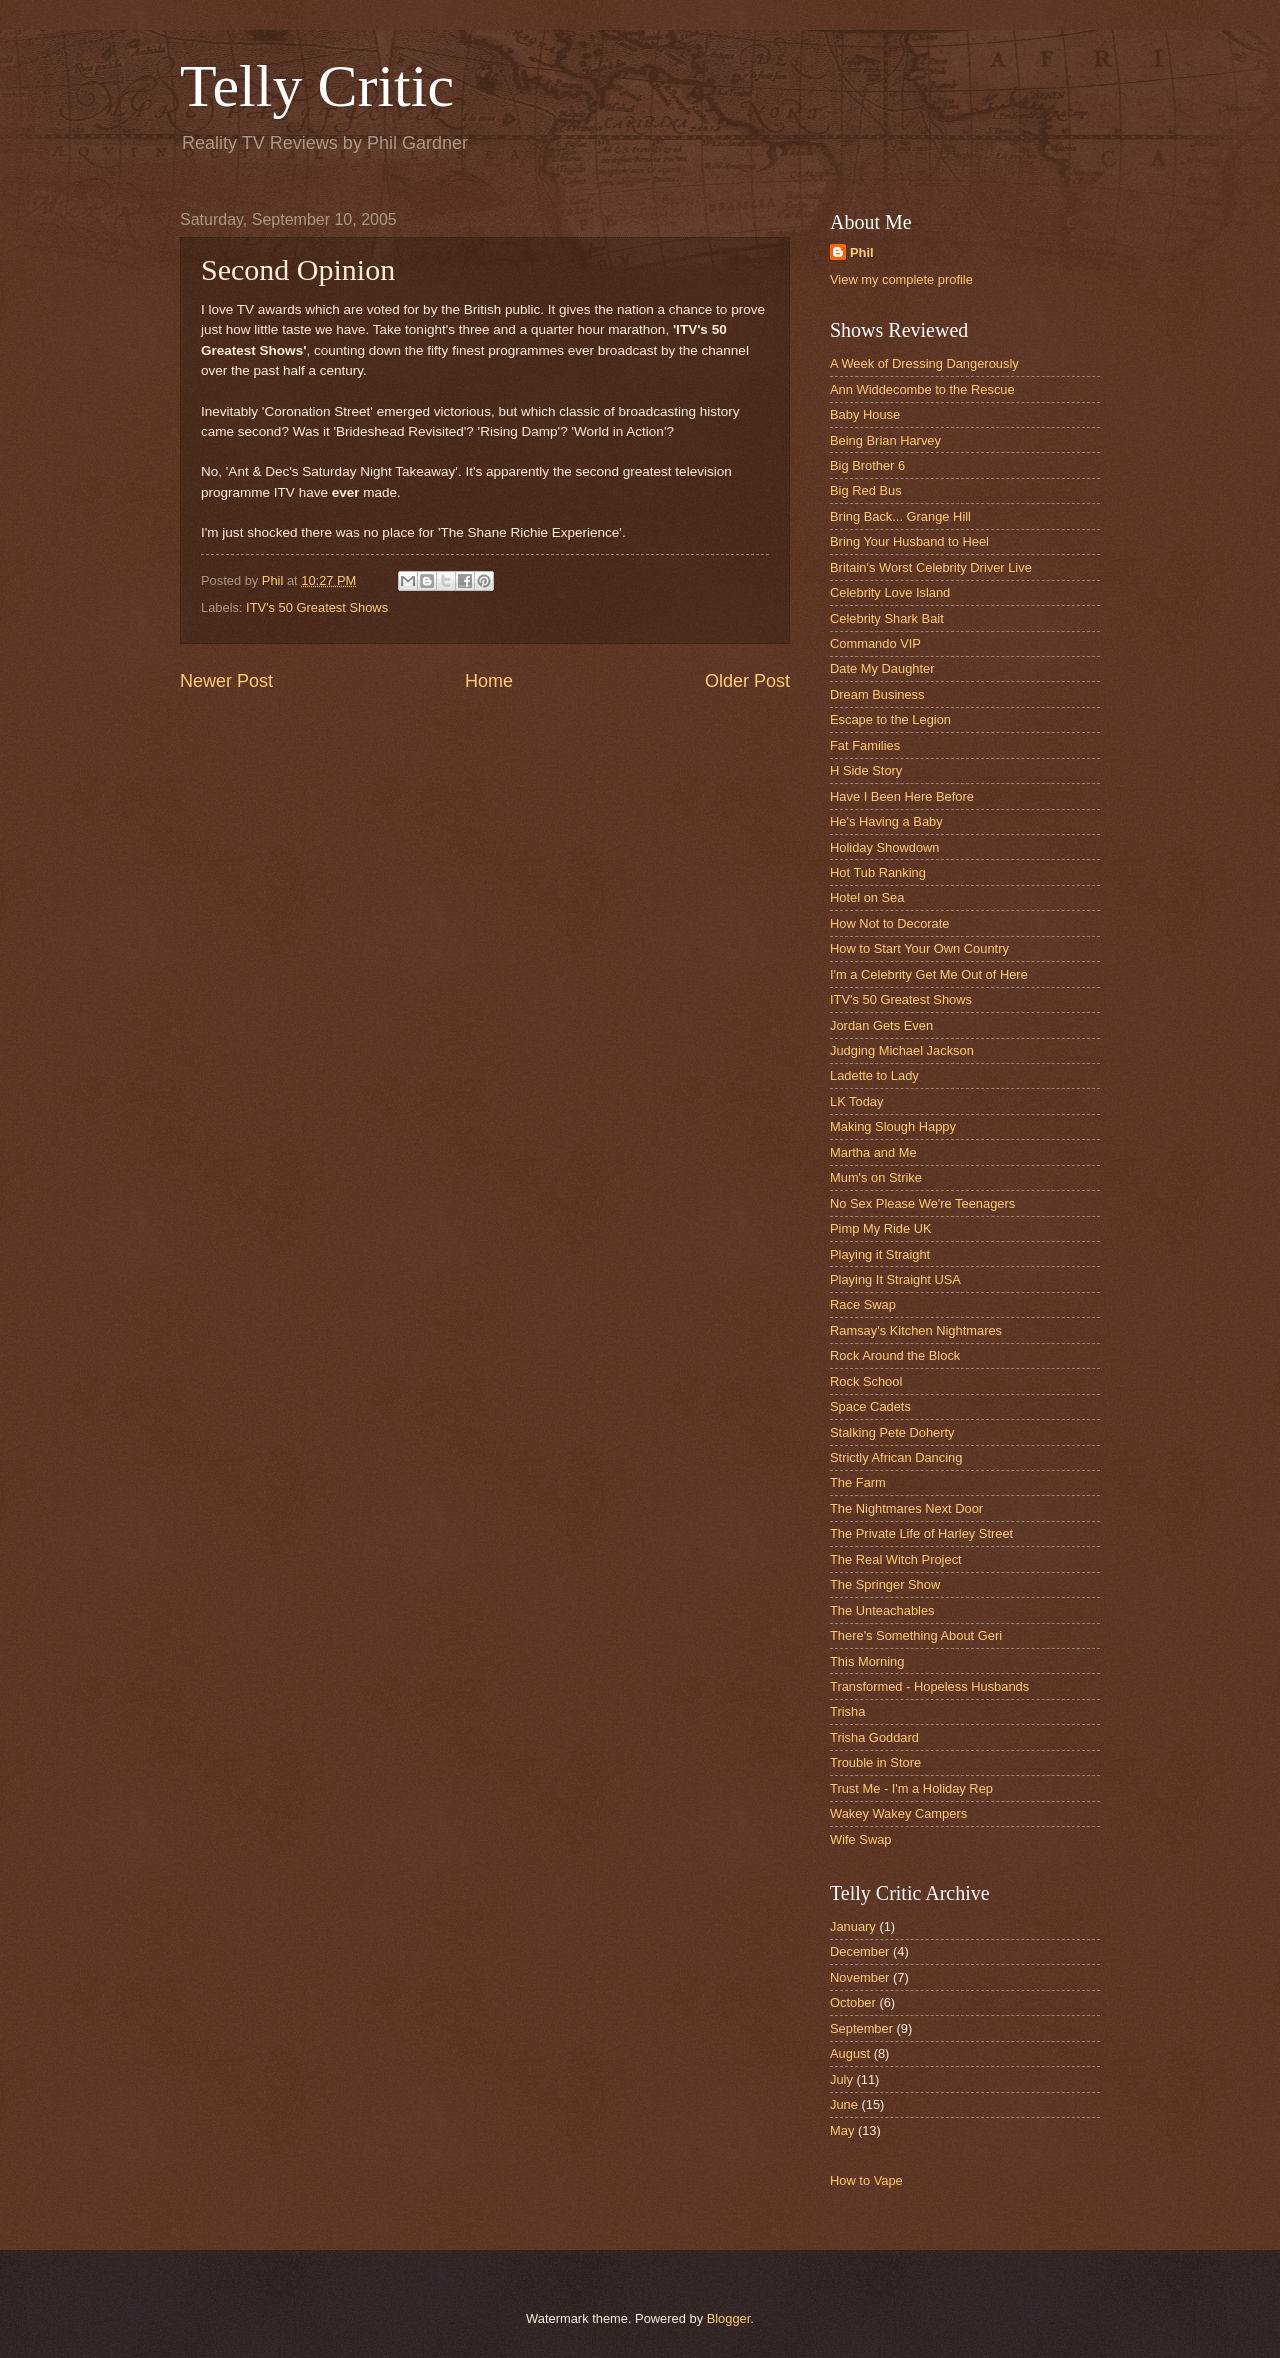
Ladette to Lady (874, 1075)
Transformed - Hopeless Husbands (929, 1686)
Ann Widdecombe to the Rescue (922, 389)
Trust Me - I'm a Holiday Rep (911, 1788)
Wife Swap (861, 1839)
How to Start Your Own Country (919, 948)
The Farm (858, 1482)
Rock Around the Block (895, 1355)
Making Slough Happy (893, 1126)
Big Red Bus (866, 490)
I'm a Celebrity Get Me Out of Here (929, 974)
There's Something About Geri (916, 1635)
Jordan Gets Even (881, 1025)
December (859, 1951)
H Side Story (866, 770)
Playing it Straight (880, 1254)
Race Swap (863, 1304)
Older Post (747, 681)
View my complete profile (901, 279)
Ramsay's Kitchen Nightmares (916, 1330)
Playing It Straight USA (895, 1279)
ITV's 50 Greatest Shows (317, 607)
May (842, 2130)
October (853, 2002)
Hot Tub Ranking (878, 872)
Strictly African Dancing (896, 1457)
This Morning (867, 1661)
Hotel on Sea (867, 897)
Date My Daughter (882, 668)
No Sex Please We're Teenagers (922, 1203)
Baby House (865, 414)
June (844, 2104)
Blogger (729, 2318)
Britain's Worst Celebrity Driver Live (931, 567)
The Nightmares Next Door (906, 1508)
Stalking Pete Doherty (892, 1432)
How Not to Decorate (890, 923)
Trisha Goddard (874, 1737)
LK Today (856, 1101)
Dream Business (877, 694)
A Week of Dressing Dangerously (924, 363)
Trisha (847, 1711)
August (850, 2053)
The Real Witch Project (896, 1559)
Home (489, 681)
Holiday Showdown (885, 847)
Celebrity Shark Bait (887, 618)
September (861, 2028)
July (841, 2079)
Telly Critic (317, 86)
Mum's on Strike (876, 1177)
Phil (862, 252)
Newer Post (226, 681)
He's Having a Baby (886, 821)
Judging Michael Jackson (902, 1050)
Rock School (866, 1381)
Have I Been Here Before (902, 796)
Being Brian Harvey (885, 440)
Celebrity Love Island (890, 592)
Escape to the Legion (890, 719)
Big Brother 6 (867, 465)
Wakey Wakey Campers (898, 1813)
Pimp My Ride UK (881, 1228)
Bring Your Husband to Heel (909, 541)
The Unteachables (882, 1610)
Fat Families (865, 745)
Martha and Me (873, 1152)
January (853, 1926)
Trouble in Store (875, 1762)
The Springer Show (885, 1584)
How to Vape (866, 2180)
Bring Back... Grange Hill (900, 516)
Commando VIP (875, 643)
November (859, 1977)
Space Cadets (870, 1406)
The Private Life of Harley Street (921, 1533)
